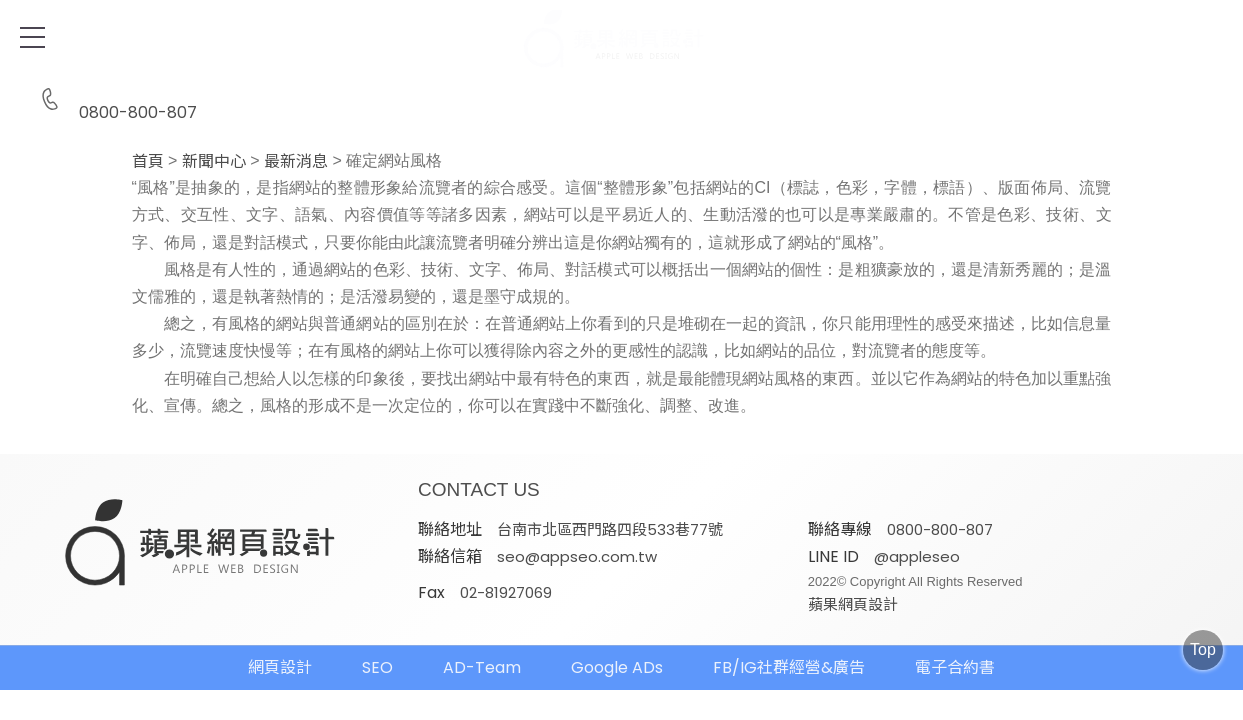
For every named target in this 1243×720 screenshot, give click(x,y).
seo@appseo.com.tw (577, 556)
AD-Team (482, 667)
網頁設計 (280, 667)
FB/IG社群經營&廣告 (789, 667)
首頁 (148, 162)
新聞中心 (214, 162)
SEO (377, 667)
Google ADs (617, 667)
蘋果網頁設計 (853, 604)
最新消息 (296, 162)
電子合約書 (955, 667)
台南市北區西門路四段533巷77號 (610, 529)
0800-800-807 (114, 100)
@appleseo (917, 556)
